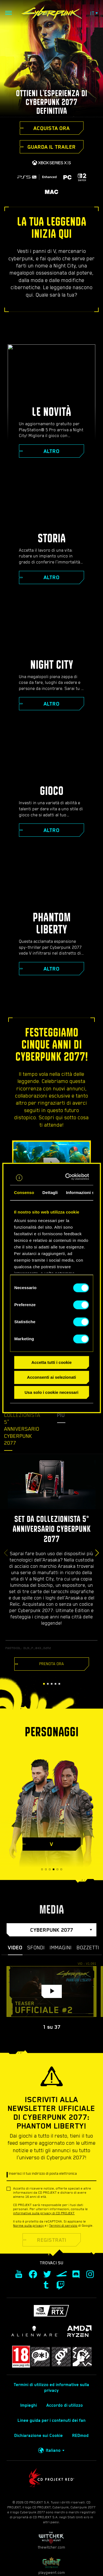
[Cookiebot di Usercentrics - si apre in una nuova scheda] (68, 1176)
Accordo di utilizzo (64, 2405)
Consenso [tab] (24, 1192)
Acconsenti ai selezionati (51, 1377)
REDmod (80, 2435)
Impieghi (28, 2405)
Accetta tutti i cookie (51, 1362)
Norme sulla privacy (28, 2225)
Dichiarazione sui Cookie (38, 2435)
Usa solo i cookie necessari (52, 1392)
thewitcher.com (51, 2540)
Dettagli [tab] (50, 1192)
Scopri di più (68, 1411)
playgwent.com (51, 2566)
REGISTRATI (51, 2240)
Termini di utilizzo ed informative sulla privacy (51, 2387)
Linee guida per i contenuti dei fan (52, 2420)
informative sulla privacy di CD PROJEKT (44, 2213)
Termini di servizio (63, 2225)
